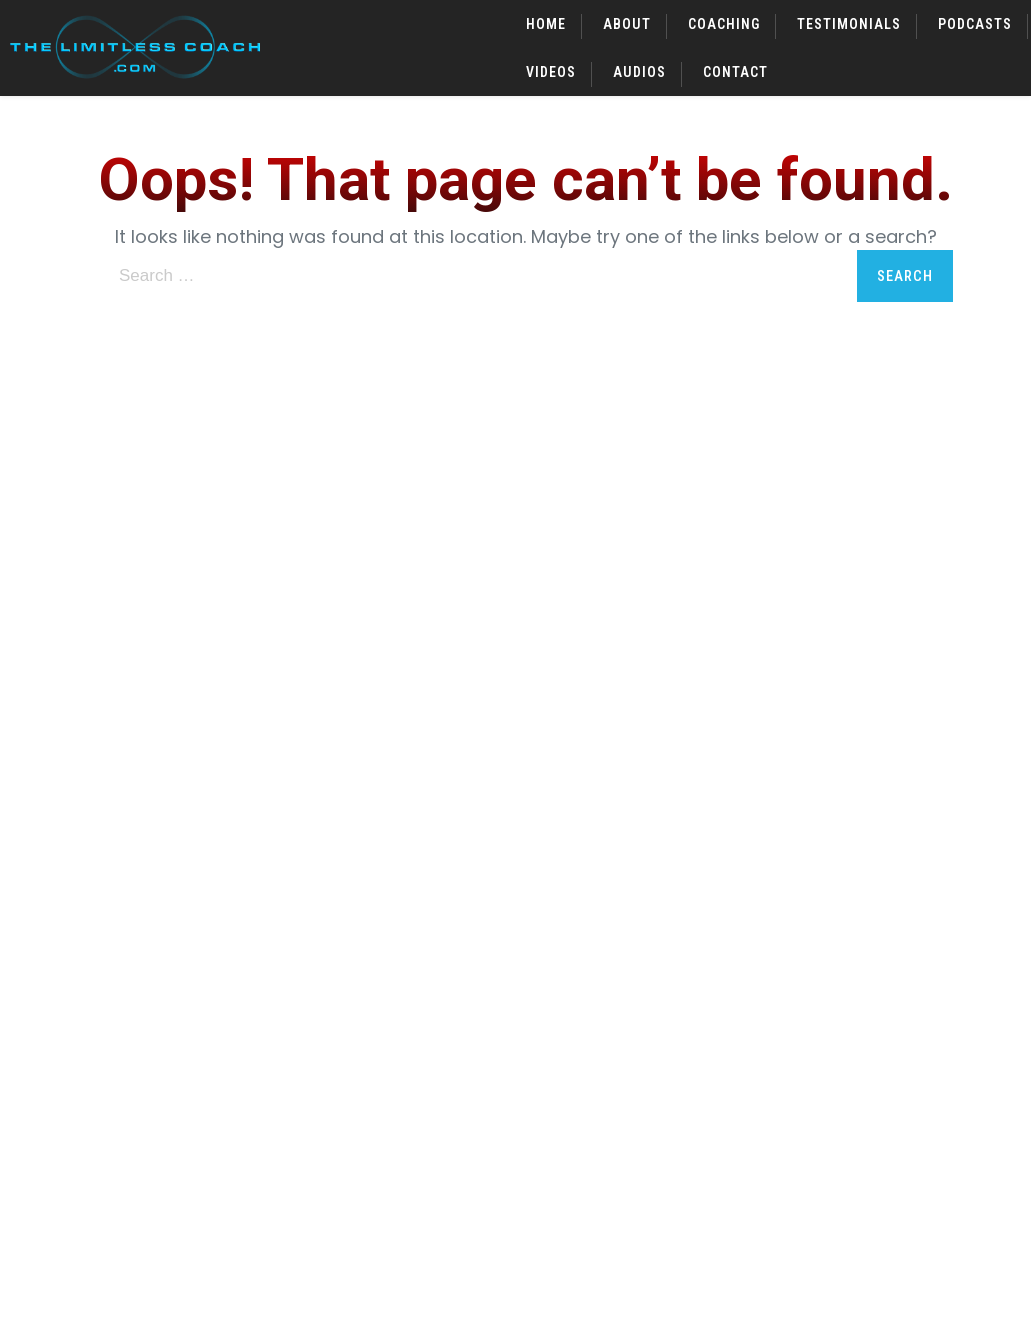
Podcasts (975, 24)
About (627, 24)
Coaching (724, 24)
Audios (639, 72)
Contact (735, 72)
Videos (551, 72)
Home (546, 24)
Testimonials (849, 24)
